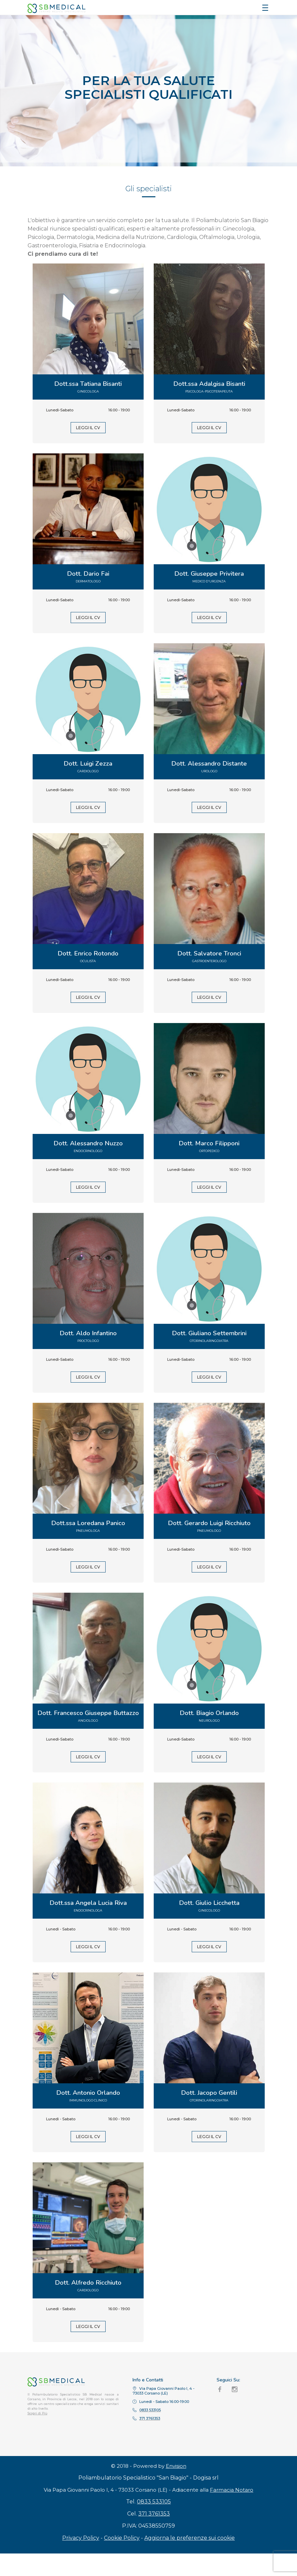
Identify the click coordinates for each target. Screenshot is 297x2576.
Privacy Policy (80, 2560)
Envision (176, 2488)
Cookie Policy (122, 2560)
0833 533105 (154, 2524)
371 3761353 (154, 2536)
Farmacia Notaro (231, 2512)
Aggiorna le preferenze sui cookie (189, 2560)
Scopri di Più (37, 2413)
